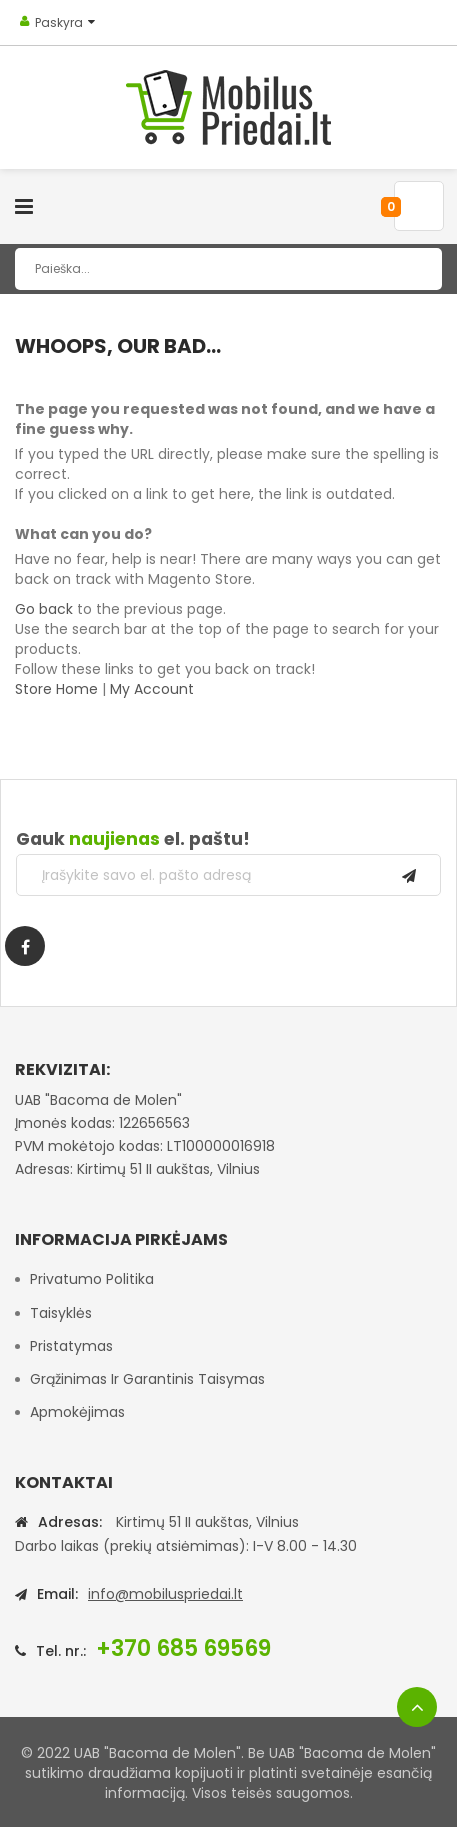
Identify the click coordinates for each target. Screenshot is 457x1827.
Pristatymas (71, 1346)
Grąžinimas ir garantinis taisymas (147, 1379)
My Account (152, 689)
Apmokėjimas (77, 1412)
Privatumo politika (92, 1279)
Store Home (56, 689)
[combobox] (228, 269)
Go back (44, 609)
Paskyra (59, 22)
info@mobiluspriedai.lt (165, 1594)
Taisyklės (61, 1313)
